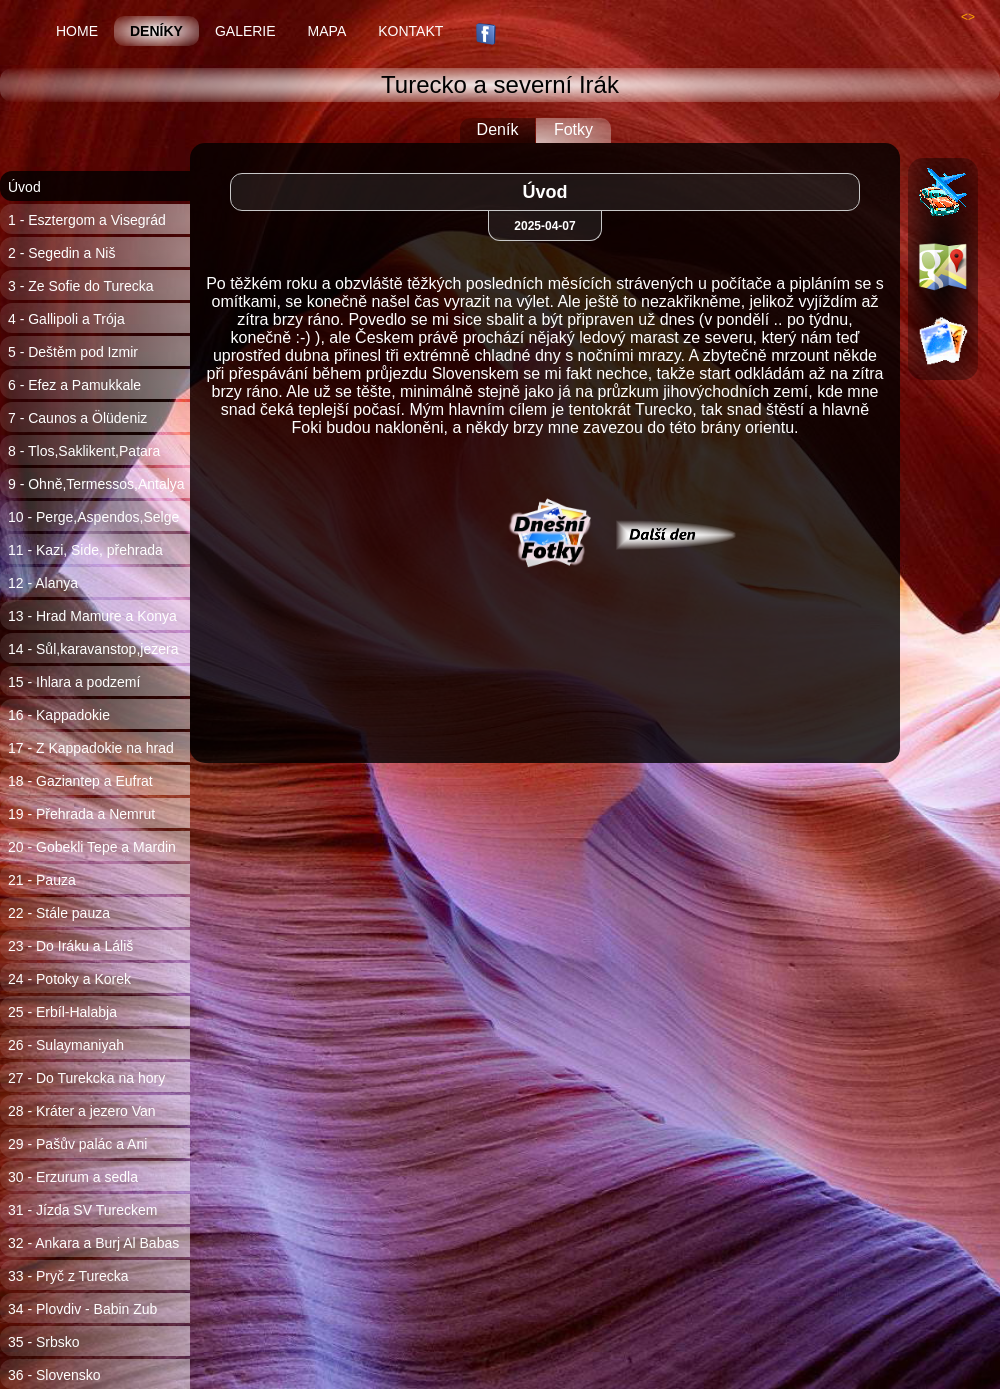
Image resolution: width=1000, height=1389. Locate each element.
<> (968, 17)
